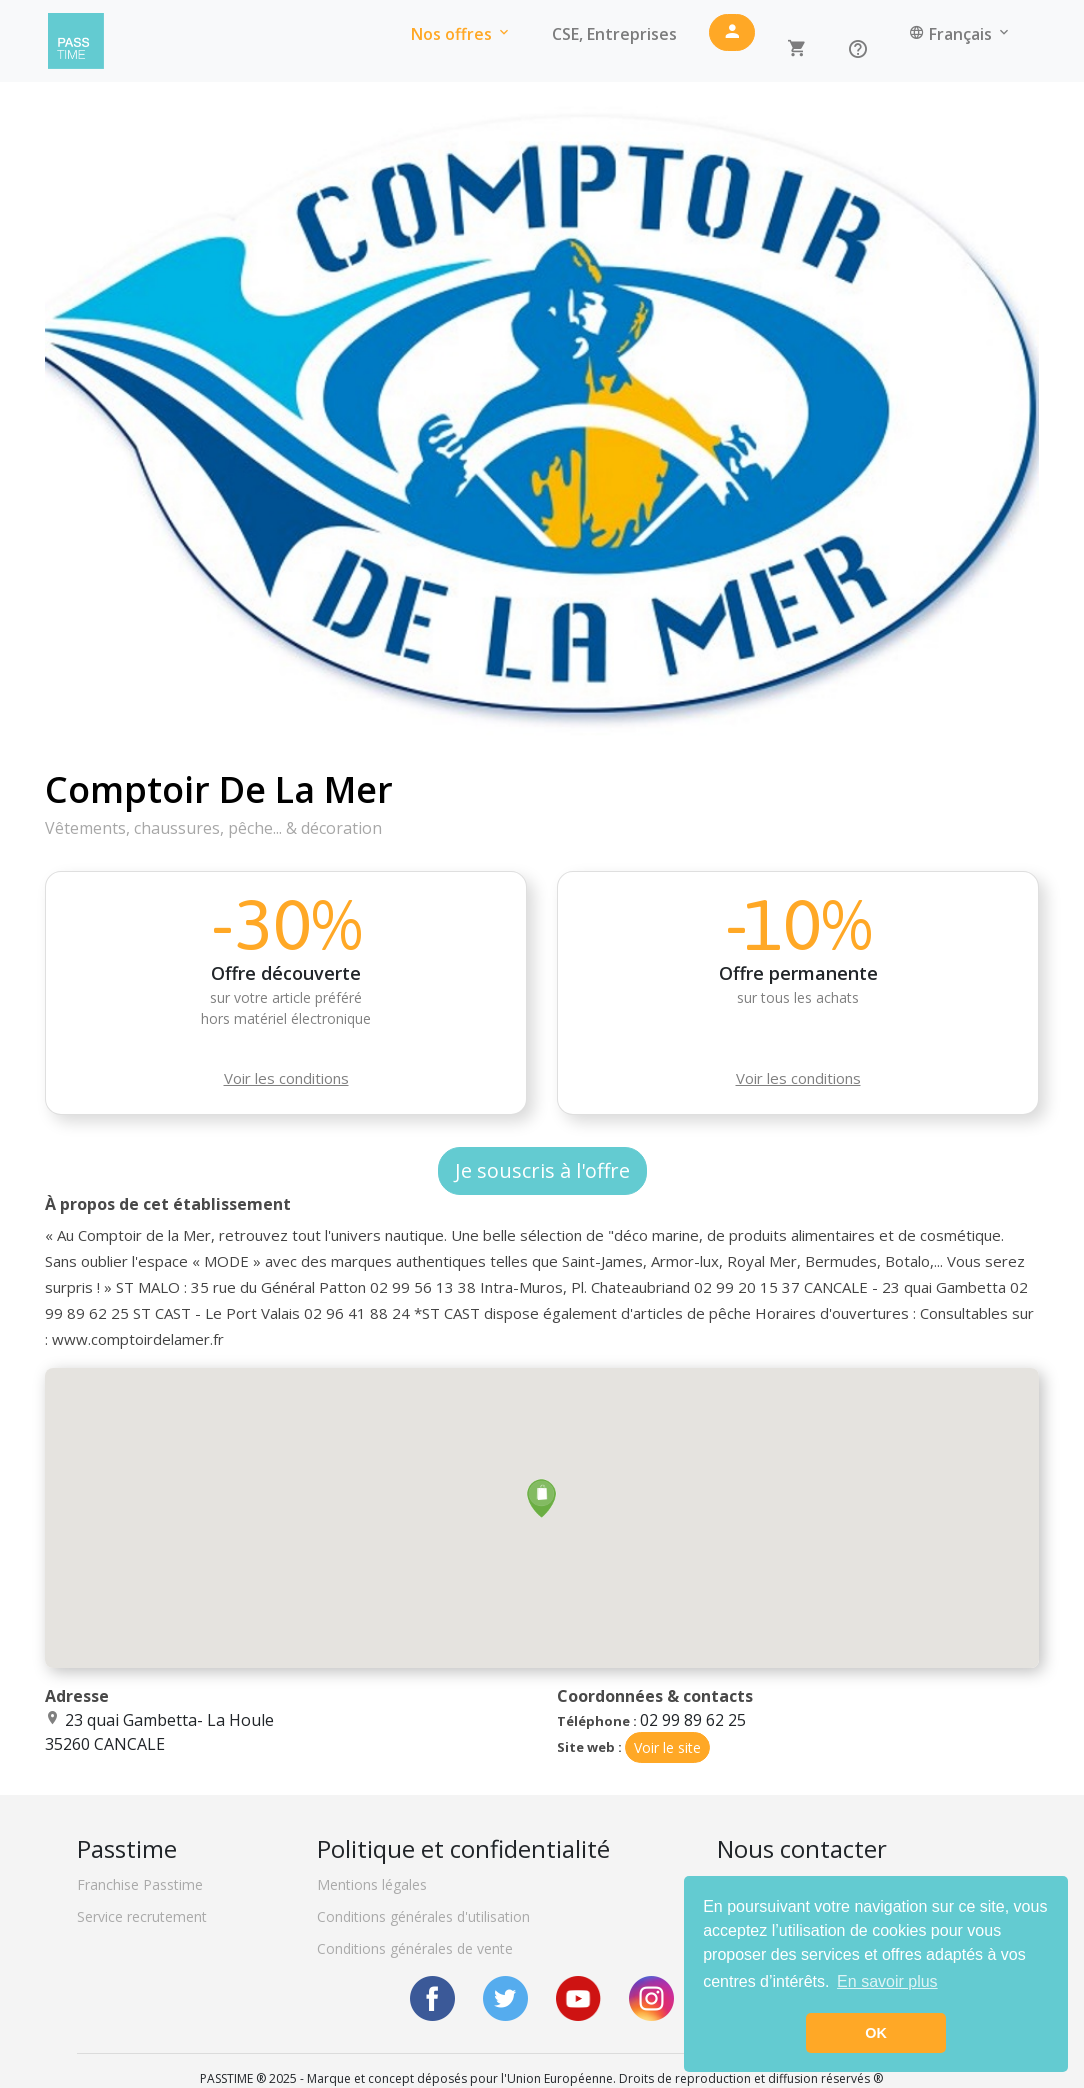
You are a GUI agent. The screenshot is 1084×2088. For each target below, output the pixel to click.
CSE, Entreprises (614, 34)
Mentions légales (372, 1884)
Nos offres (461, 34)
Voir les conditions (286, 1078)
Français (960, 34)
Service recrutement (142, 1916)
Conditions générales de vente (415, 1948)
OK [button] (876, 2033)
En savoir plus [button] (887, 1981)
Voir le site (667, 1747)
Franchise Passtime (140, 1884)
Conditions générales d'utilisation (423, 1916)
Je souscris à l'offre (542, 1170)
